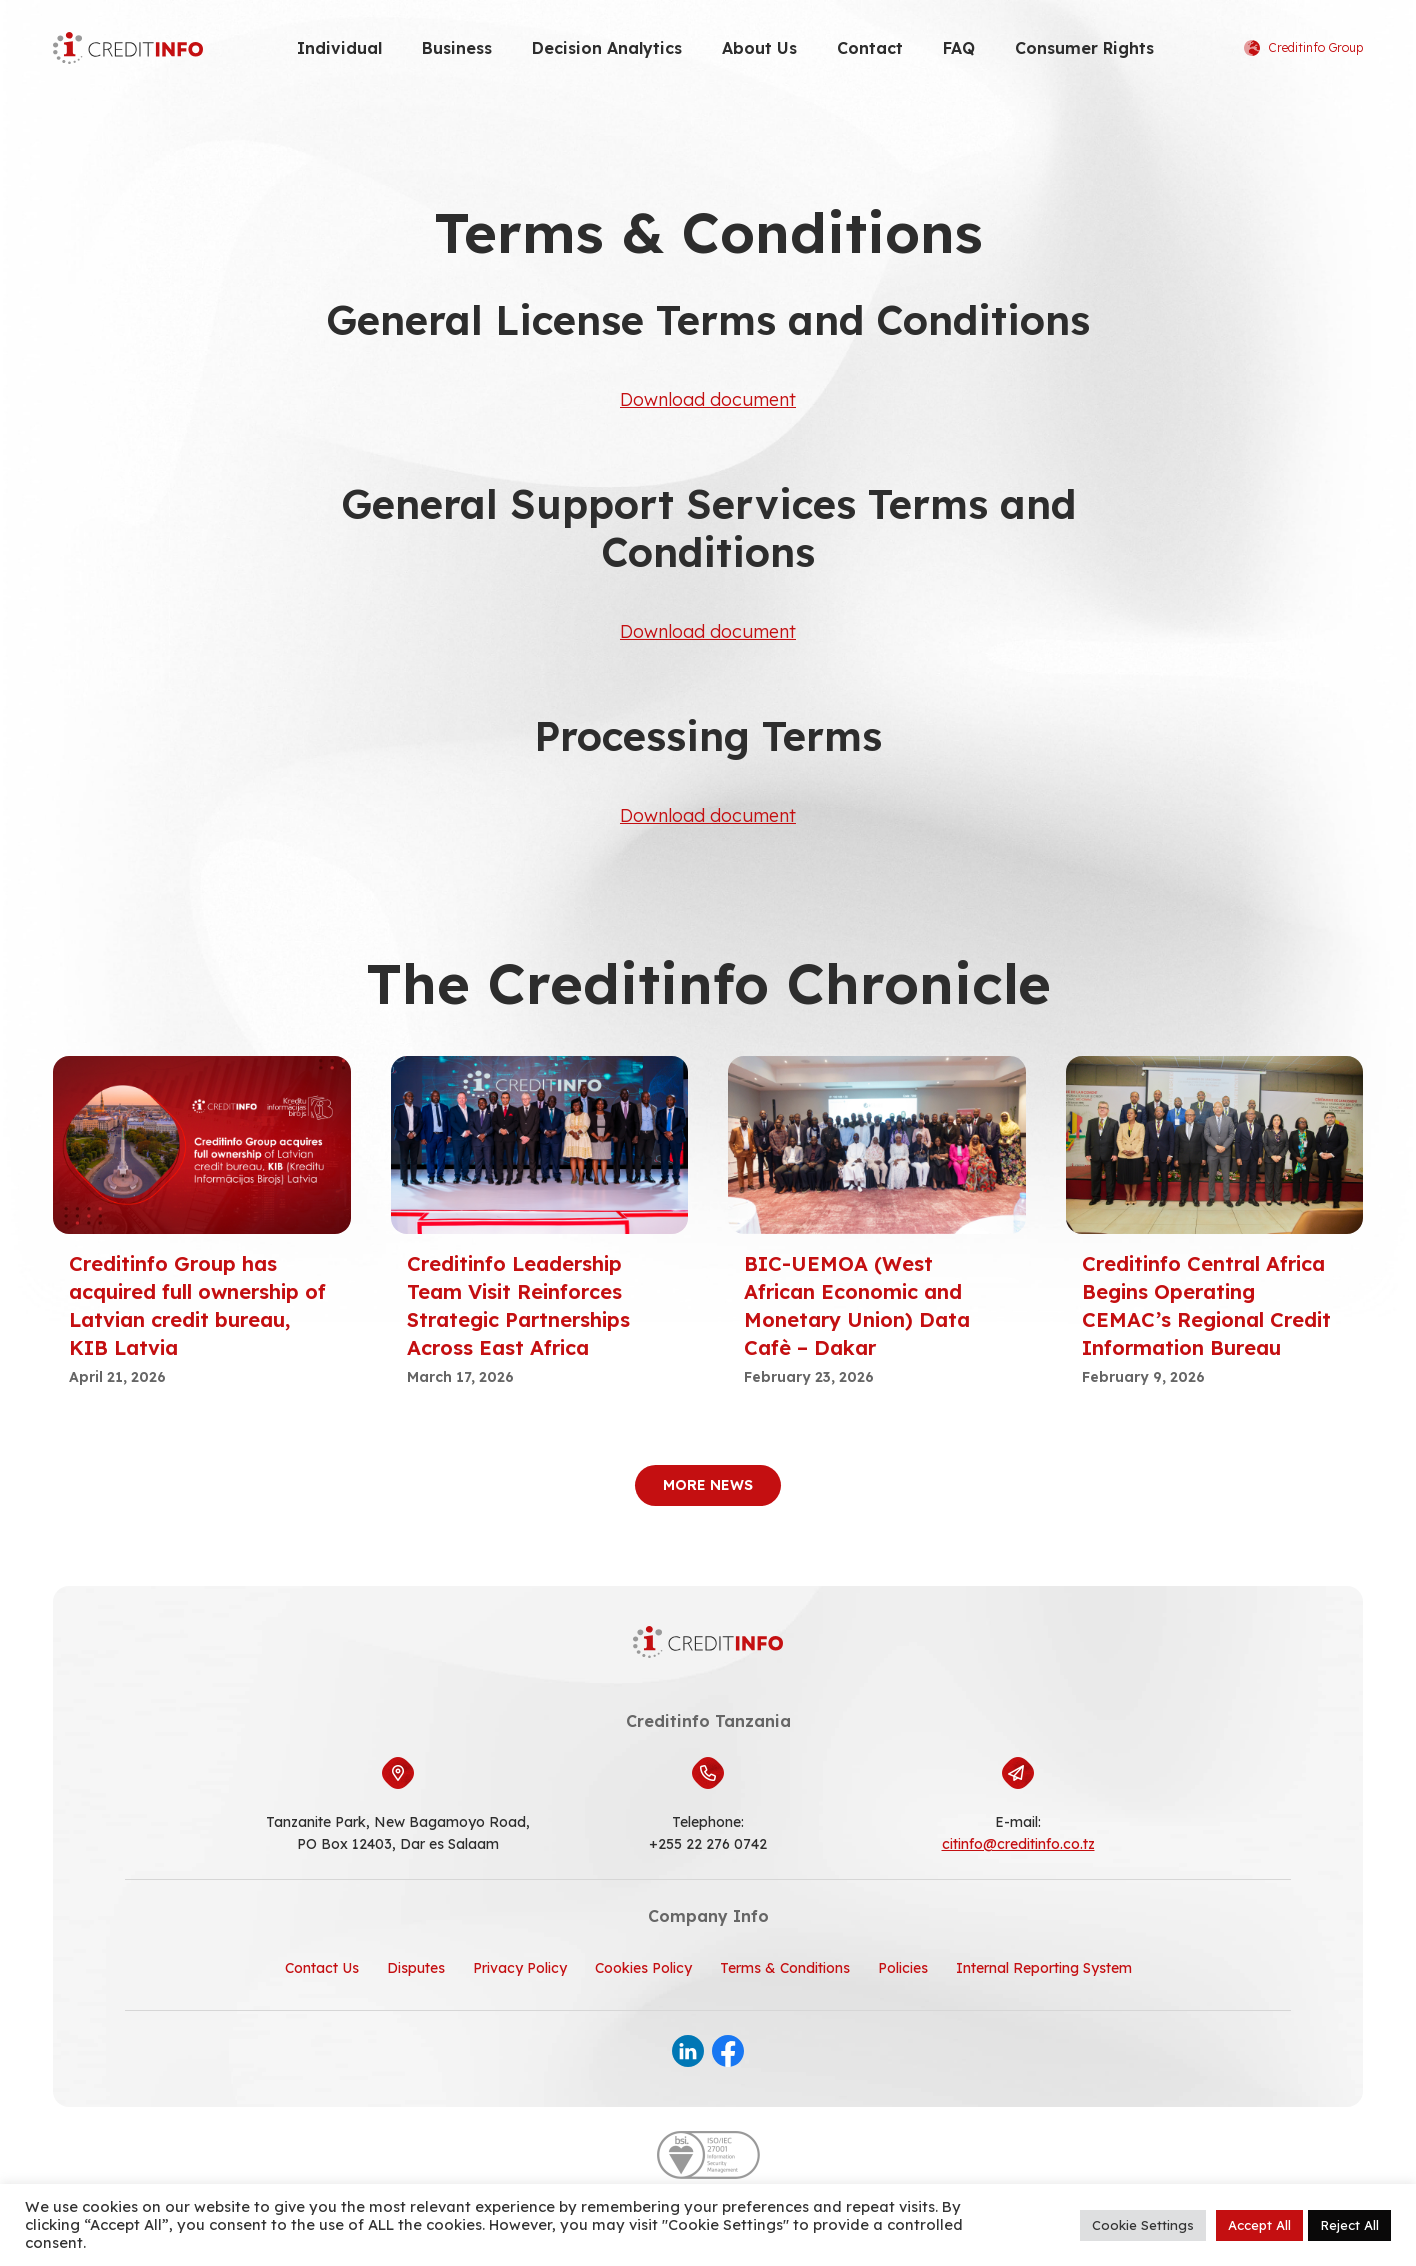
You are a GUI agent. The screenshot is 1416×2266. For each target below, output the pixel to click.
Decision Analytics (607, 48)
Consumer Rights (1084, 48)
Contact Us (322, 1968)
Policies (903, 1968)
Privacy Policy (520, 1968)
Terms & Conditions (785, 1968)
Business (457, 48)
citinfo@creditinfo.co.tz (1018, 1844)
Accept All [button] (1259, 2225)
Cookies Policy (643, 1968)
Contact (870, 48)
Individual (339, 48)
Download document (708, 399)
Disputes (416, 1968)
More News (708, 1485)
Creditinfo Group (1303, 48)
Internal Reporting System (1044, 1968)
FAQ (959, 48)
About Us (759, 48)
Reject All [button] (1349, 2225)
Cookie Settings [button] (1143, 2225)
